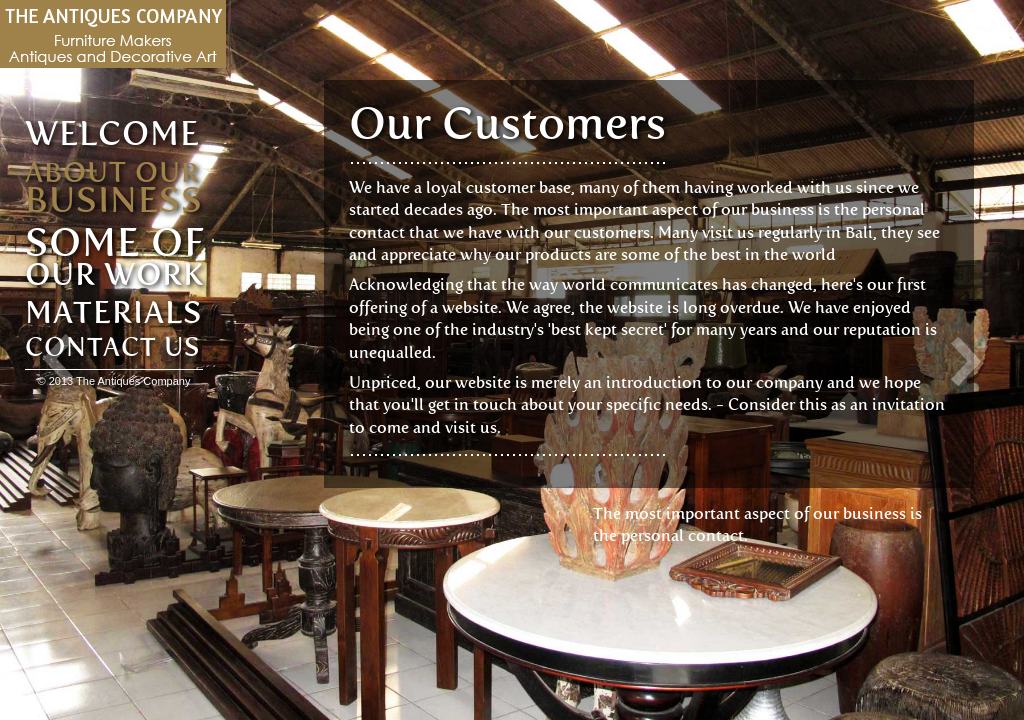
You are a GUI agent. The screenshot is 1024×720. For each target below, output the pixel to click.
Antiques (113, 34)
